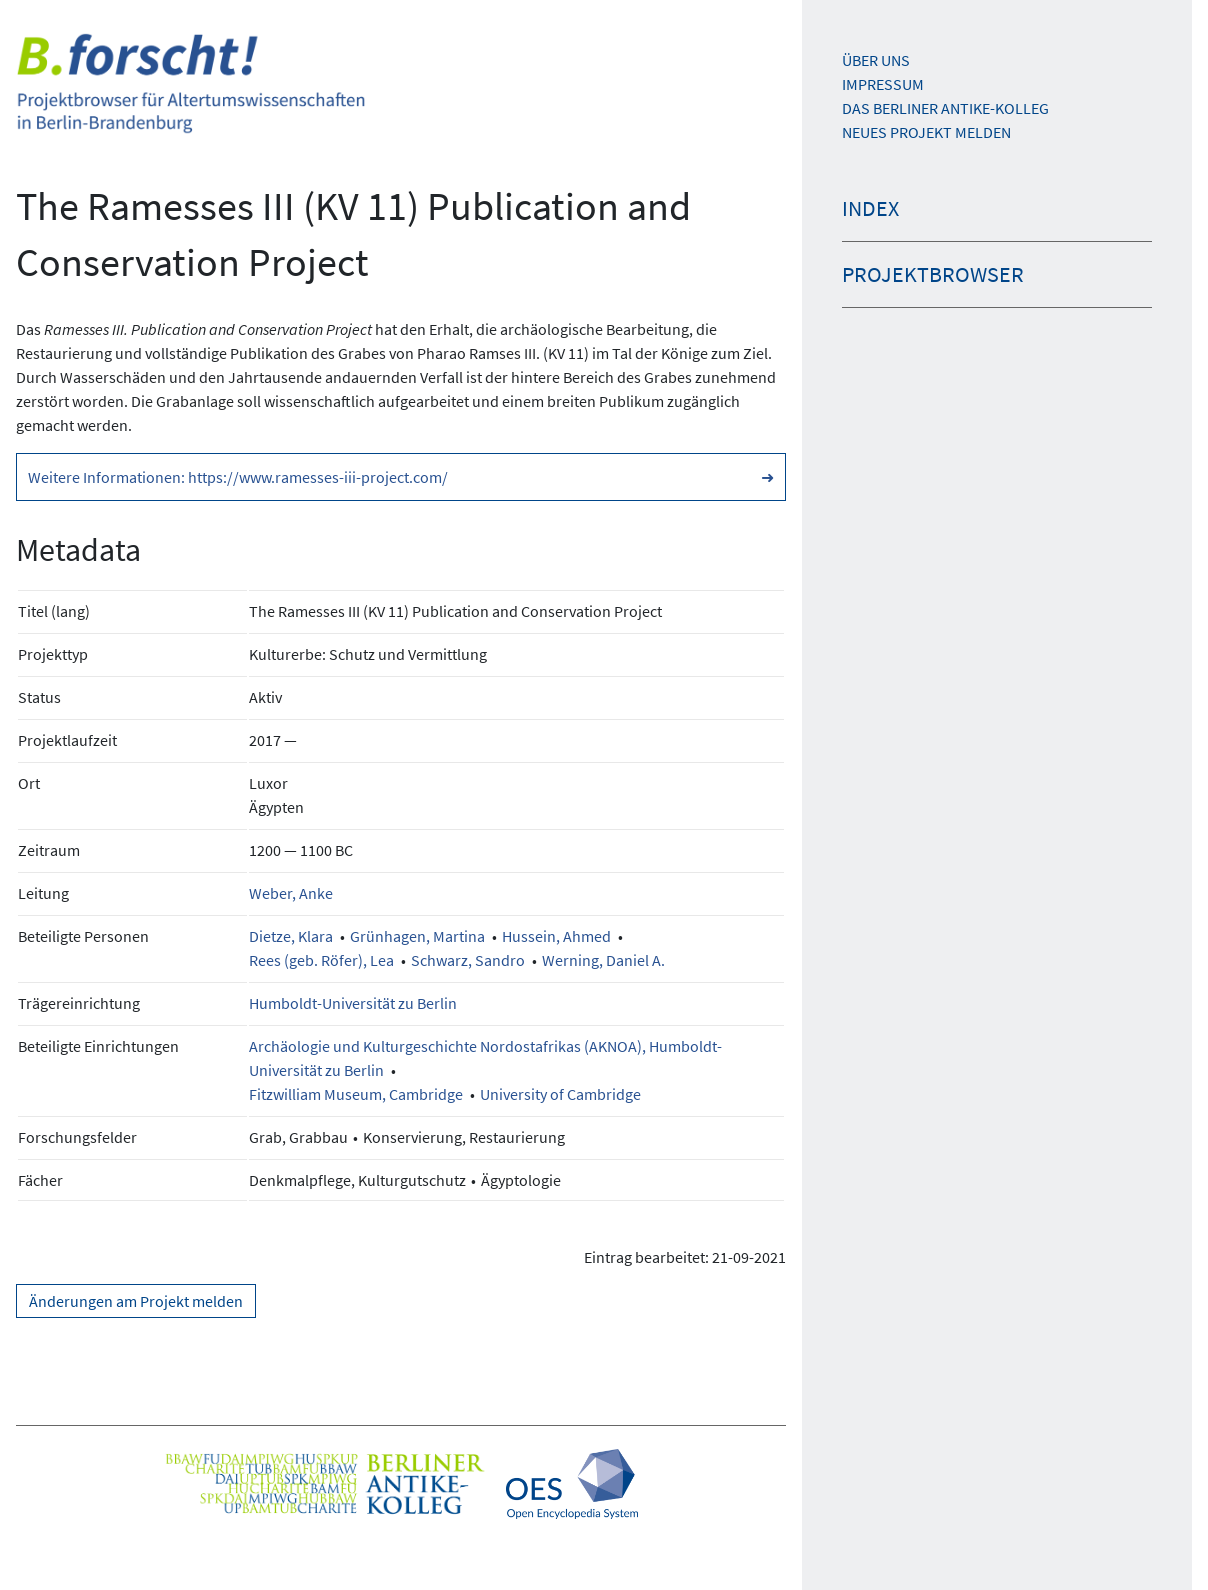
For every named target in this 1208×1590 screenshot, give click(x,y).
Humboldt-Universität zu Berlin (353, 1003)
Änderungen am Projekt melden (136, 1301)
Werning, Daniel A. (603, 960)
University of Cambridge (560, 1094)
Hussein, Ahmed (556, 936)
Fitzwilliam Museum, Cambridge (356, 1094)
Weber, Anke (291, 893)
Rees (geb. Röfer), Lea (321, 960)
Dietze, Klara (291, 936)
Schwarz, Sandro (468, 960)
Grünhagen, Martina (417, 936)
